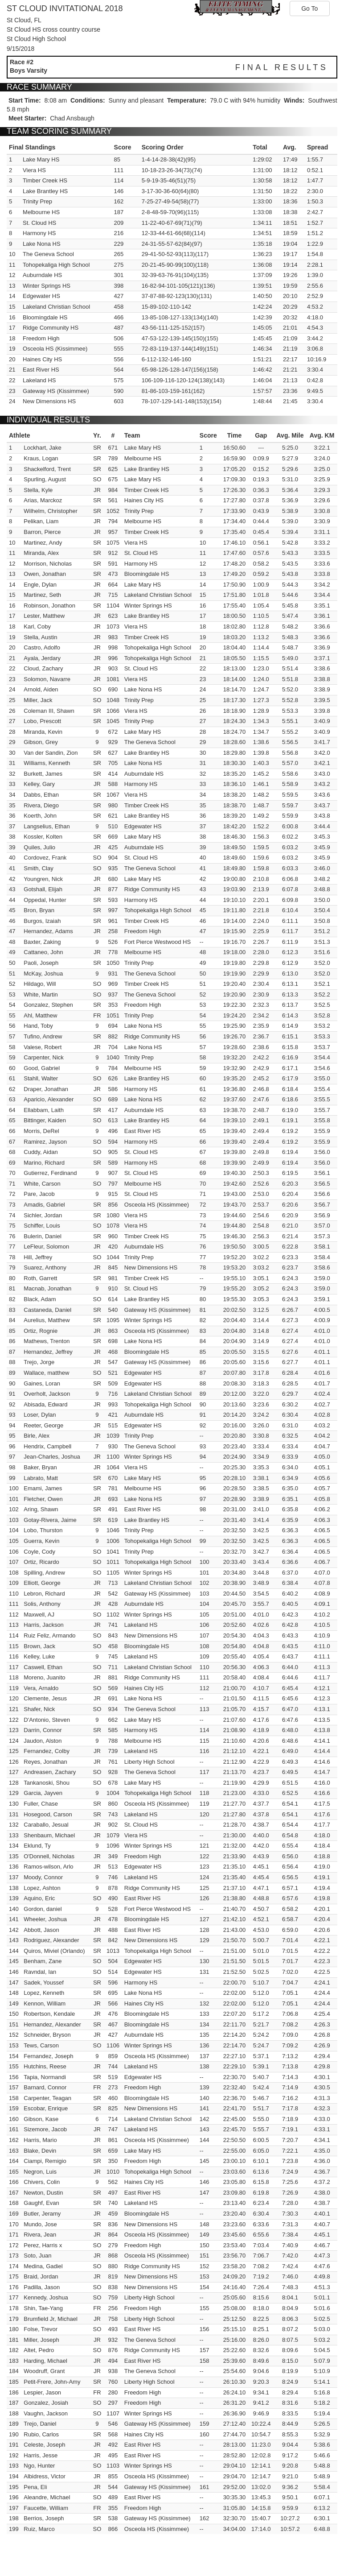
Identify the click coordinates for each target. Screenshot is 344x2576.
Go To (309, 8)
